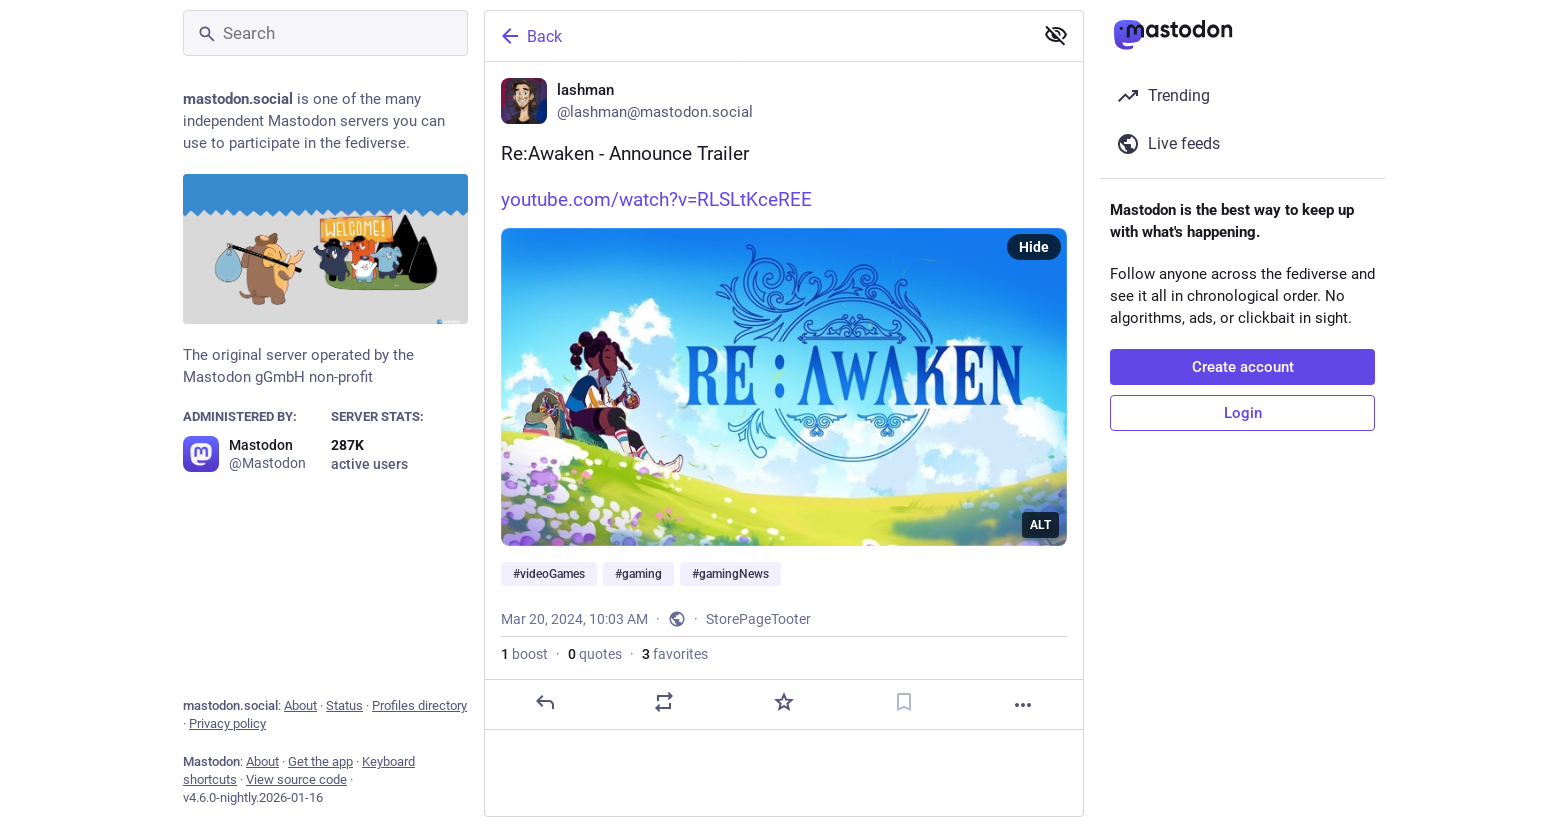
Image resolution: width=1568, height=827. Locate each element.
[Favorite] (784, 702)
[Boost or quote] (664, 702)
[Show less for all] (1056, 35)
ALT (1040, 525)
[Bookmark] (904, 702)
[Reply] (545, 702)
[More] (1023, 705)
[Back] (757, 36)
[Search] (325, 33)
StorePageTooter (758, 619)
